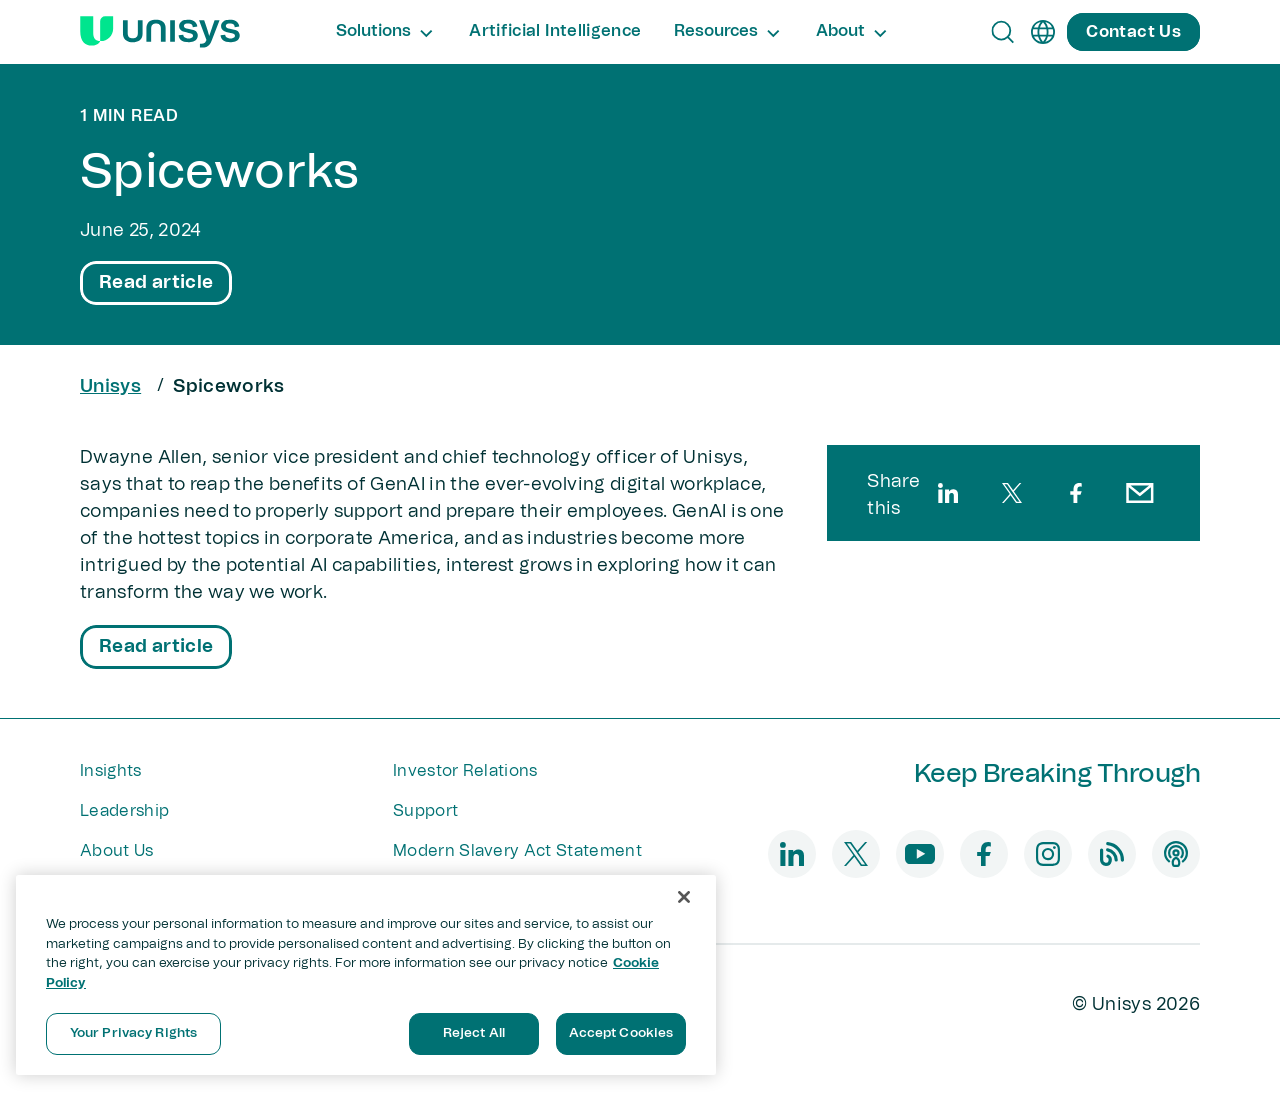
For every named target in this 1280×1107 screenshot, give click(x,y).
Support (425, 811)
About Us (117, 851)
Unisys (110, 387)
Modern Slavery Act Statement (517, 851)
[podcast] (1176, 854)
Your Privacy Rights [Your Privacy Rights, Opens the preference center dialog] (133, 1033)
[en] (1043, 32)
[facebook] (1076, 493)
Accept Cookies (621, 1033)
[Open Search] (1003, 32)
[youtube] (920, 854)
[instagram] (1048, 854)
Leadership (124, 811)
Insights (111, 771)
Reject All (474, 1033)
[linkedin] (948, 493)
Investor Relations (465, 771)
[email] (1140, 493)
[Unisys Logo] (160, 32)
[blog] (1112, 854)
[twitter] (1012, 493)
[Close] (684, 897)
